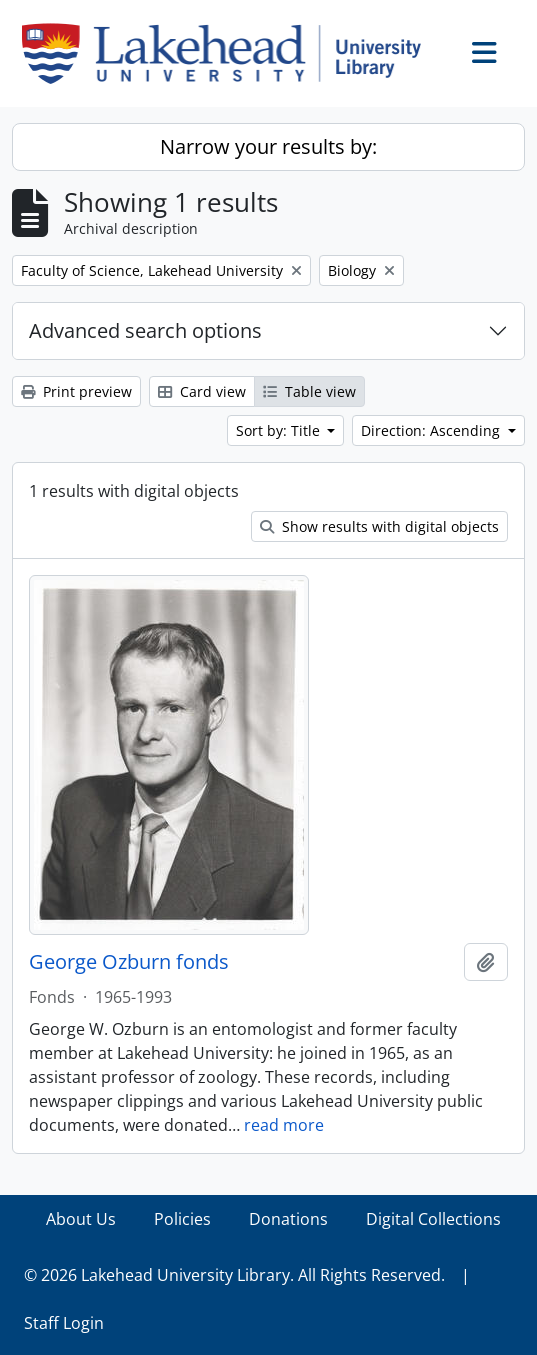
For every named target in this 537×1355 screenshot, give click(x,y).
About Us (81, 1219)
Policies (182, 1219)
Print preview (76, 391)
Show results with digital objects (379, 526)
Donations (288, 1219)
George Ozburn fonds (129, 962)
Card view (202, 391)
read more (284, 1125)
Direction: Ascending (432, 430)
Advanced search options (145, 330)
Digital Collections (433, 1219)
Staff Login (64, 1323)
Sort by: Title (280, 430)
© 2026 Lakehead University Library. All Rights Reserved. (234, 1275)
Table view (309, 391)
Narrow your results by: (268, 146)
